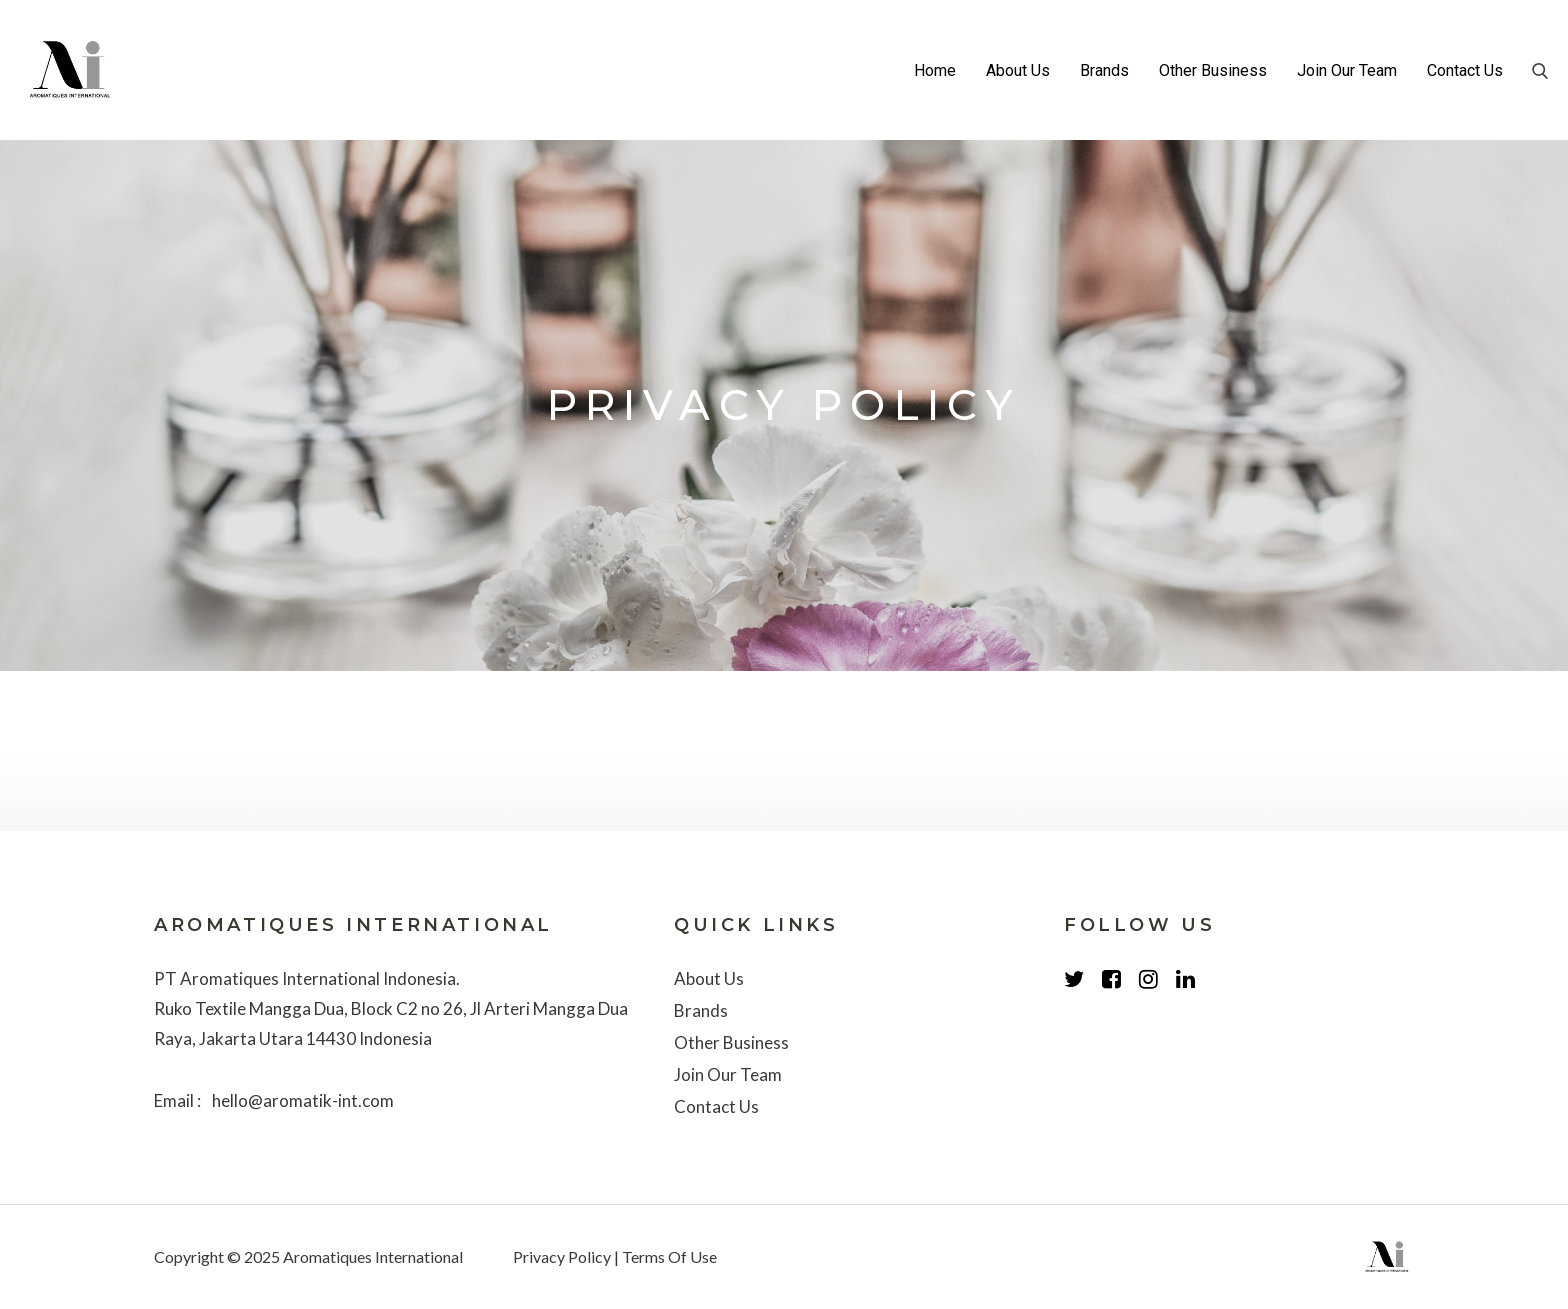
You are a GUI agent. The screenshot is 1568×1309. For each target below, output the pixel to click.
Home (935, 70)
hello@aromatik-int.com (303, 1100)
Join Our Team (1347, 70)
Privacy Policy (562, 1256)
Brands (1104, 70)
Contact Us (1465, 70)
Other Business (1213, 70)
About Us (1018, 70)
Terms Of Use (669, 1256)
